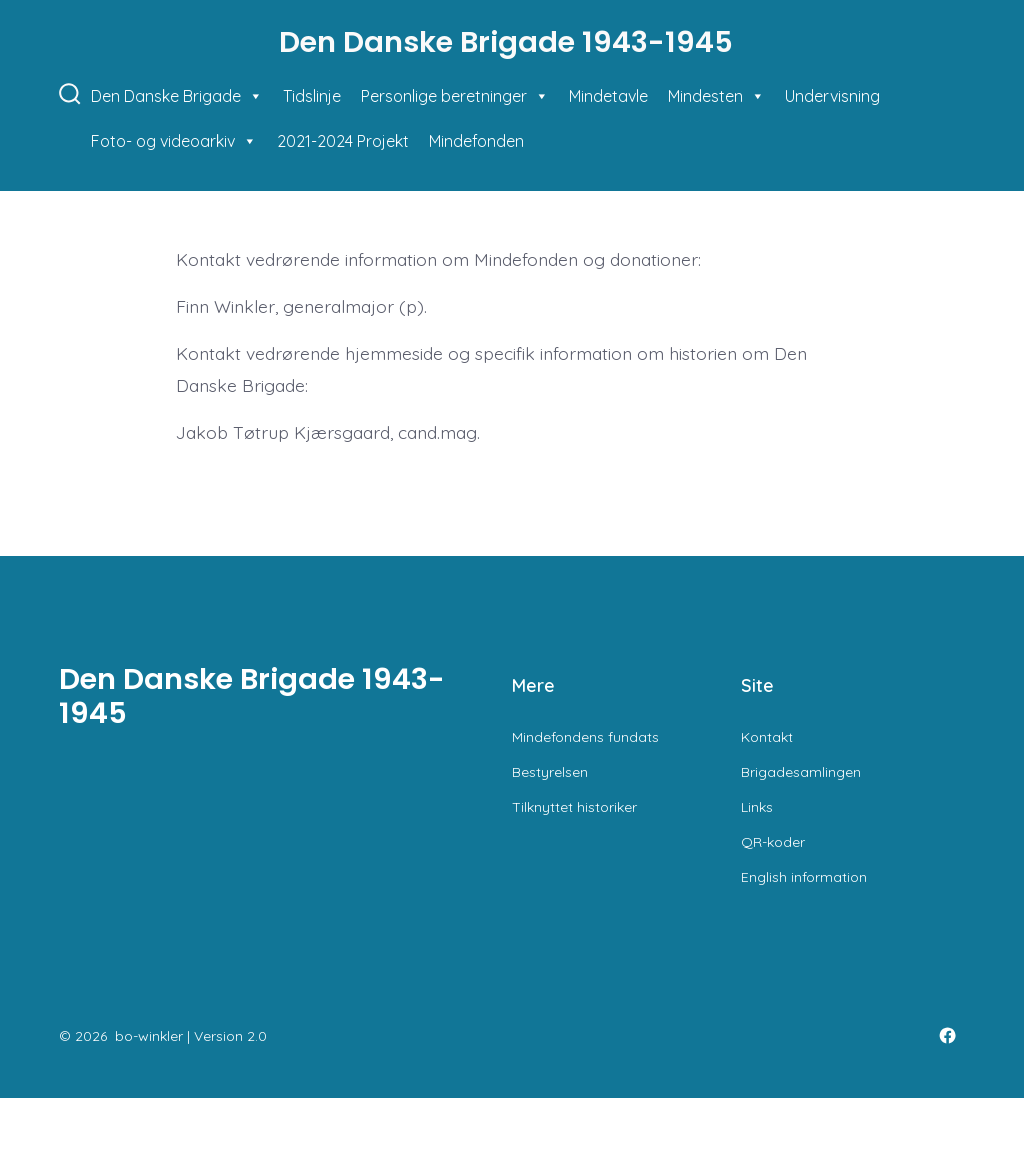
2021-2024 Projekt (343, 141)
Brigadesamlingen (801, 772)
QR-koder (773, 842)
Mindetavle (608, 96)
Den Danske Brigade (177, 96)
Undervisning (832, 96)
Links (757, 807)
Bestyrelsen (550, 772)
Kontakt (767, 737)
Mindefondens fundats (585, 737)
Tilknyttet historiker (574, 807)
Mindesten (716, 96)
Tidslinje (312, 96)
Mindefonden (476, 141)
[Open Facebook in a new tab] (947, 1035)
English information (804, 877)
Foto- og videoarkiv (174, 141)
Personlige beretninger (455, 96)
